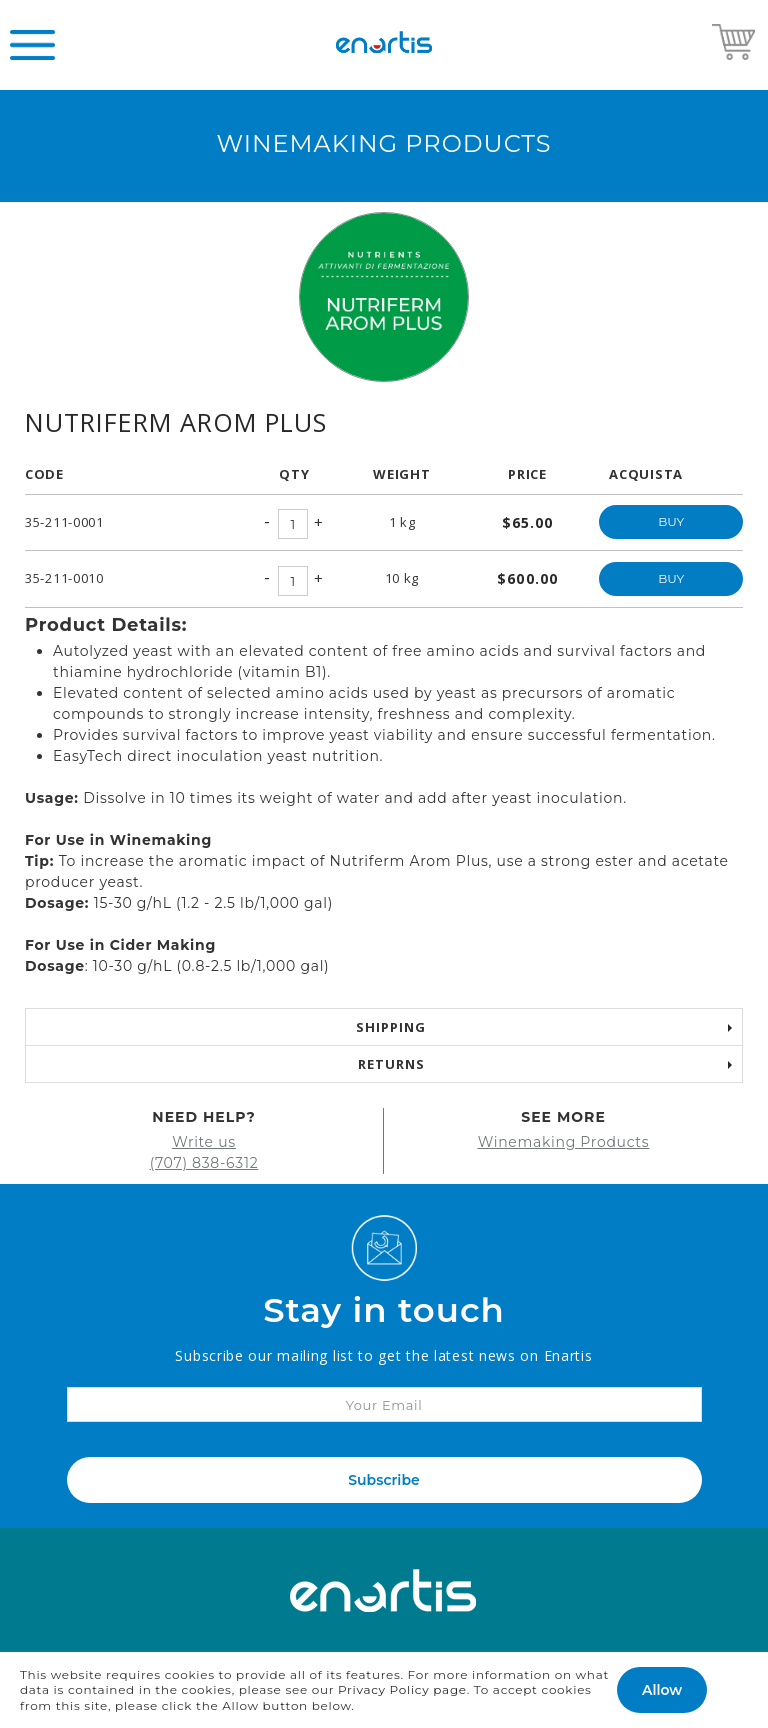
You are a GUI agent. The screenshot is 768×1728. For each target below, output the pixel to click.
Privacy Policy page (402, 1689)
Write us (204, 1142)
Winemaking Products (564, 1142)
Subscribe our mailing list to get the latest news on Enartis (383, 1355)
